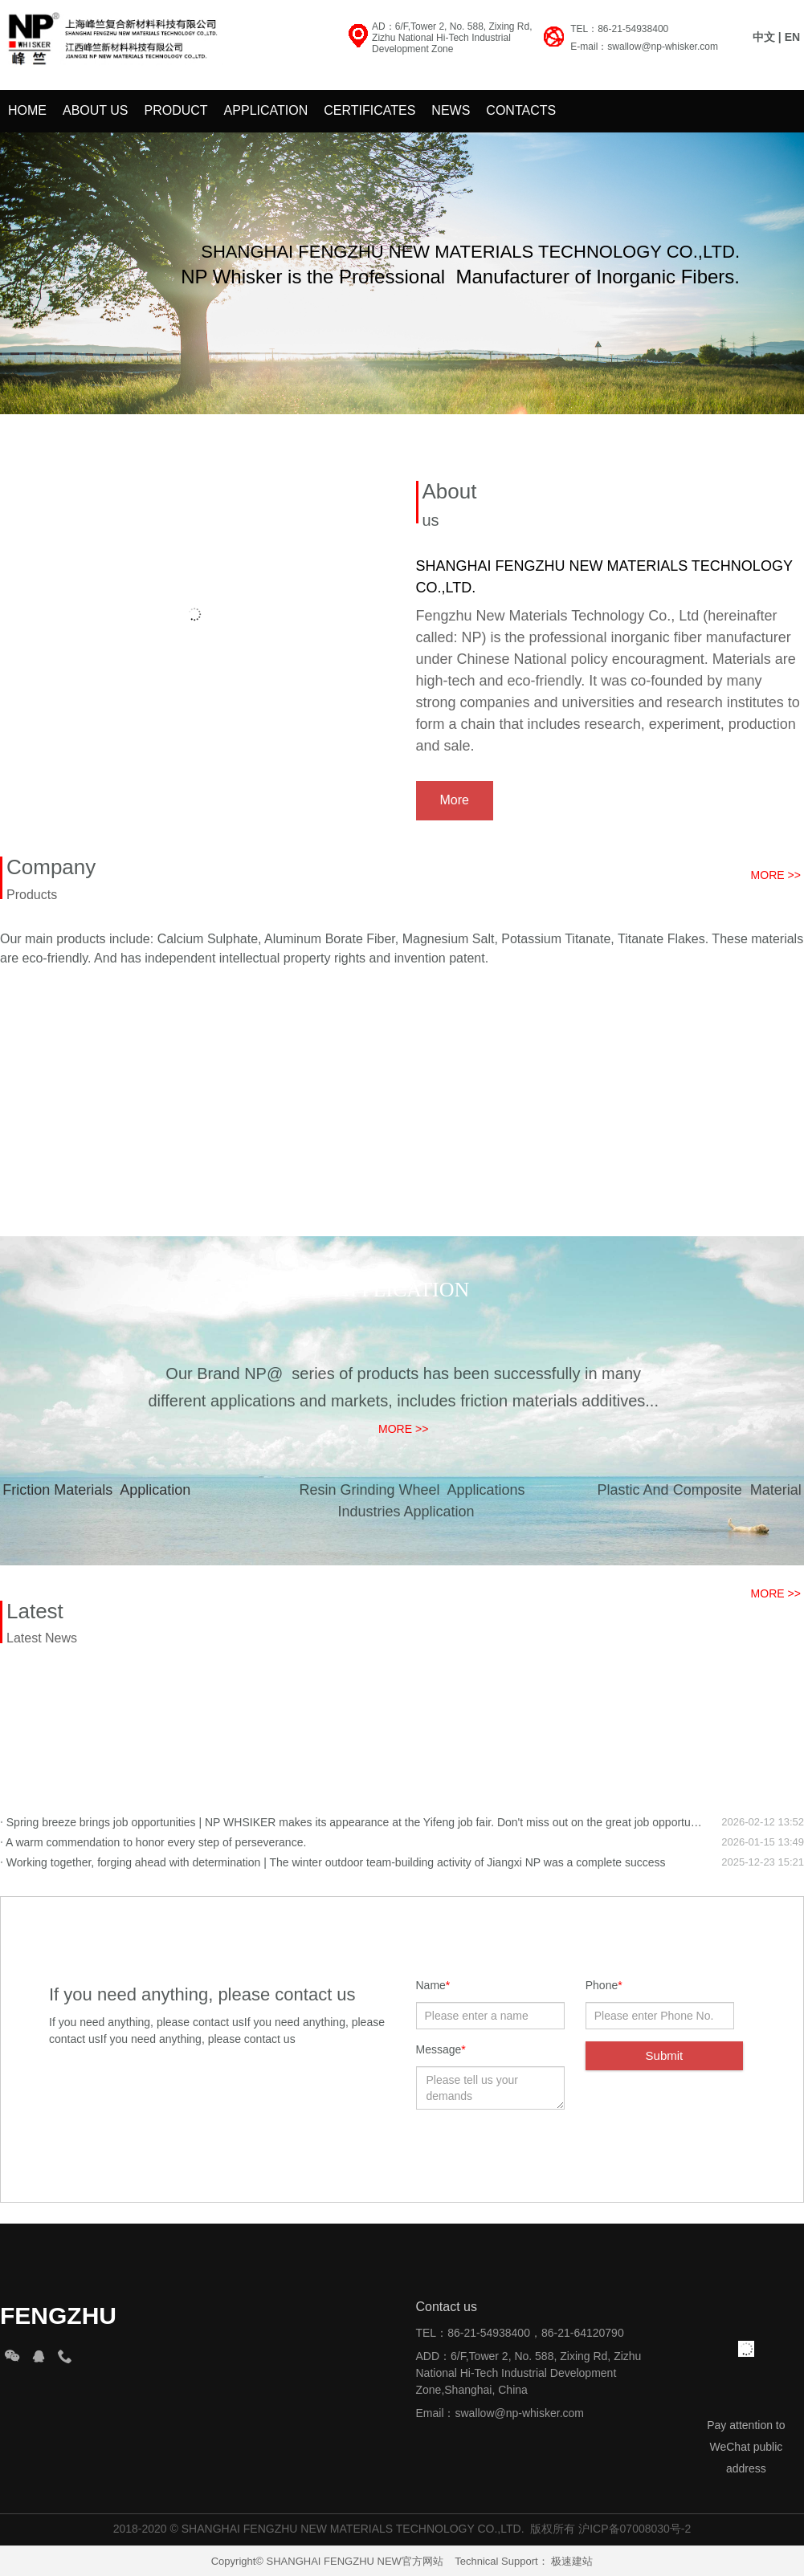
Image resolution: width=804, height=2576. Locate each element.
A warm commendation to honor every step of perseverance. (153, 1842)
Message (441, 2049)
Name (433, 1985)
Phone (604, 1985)
